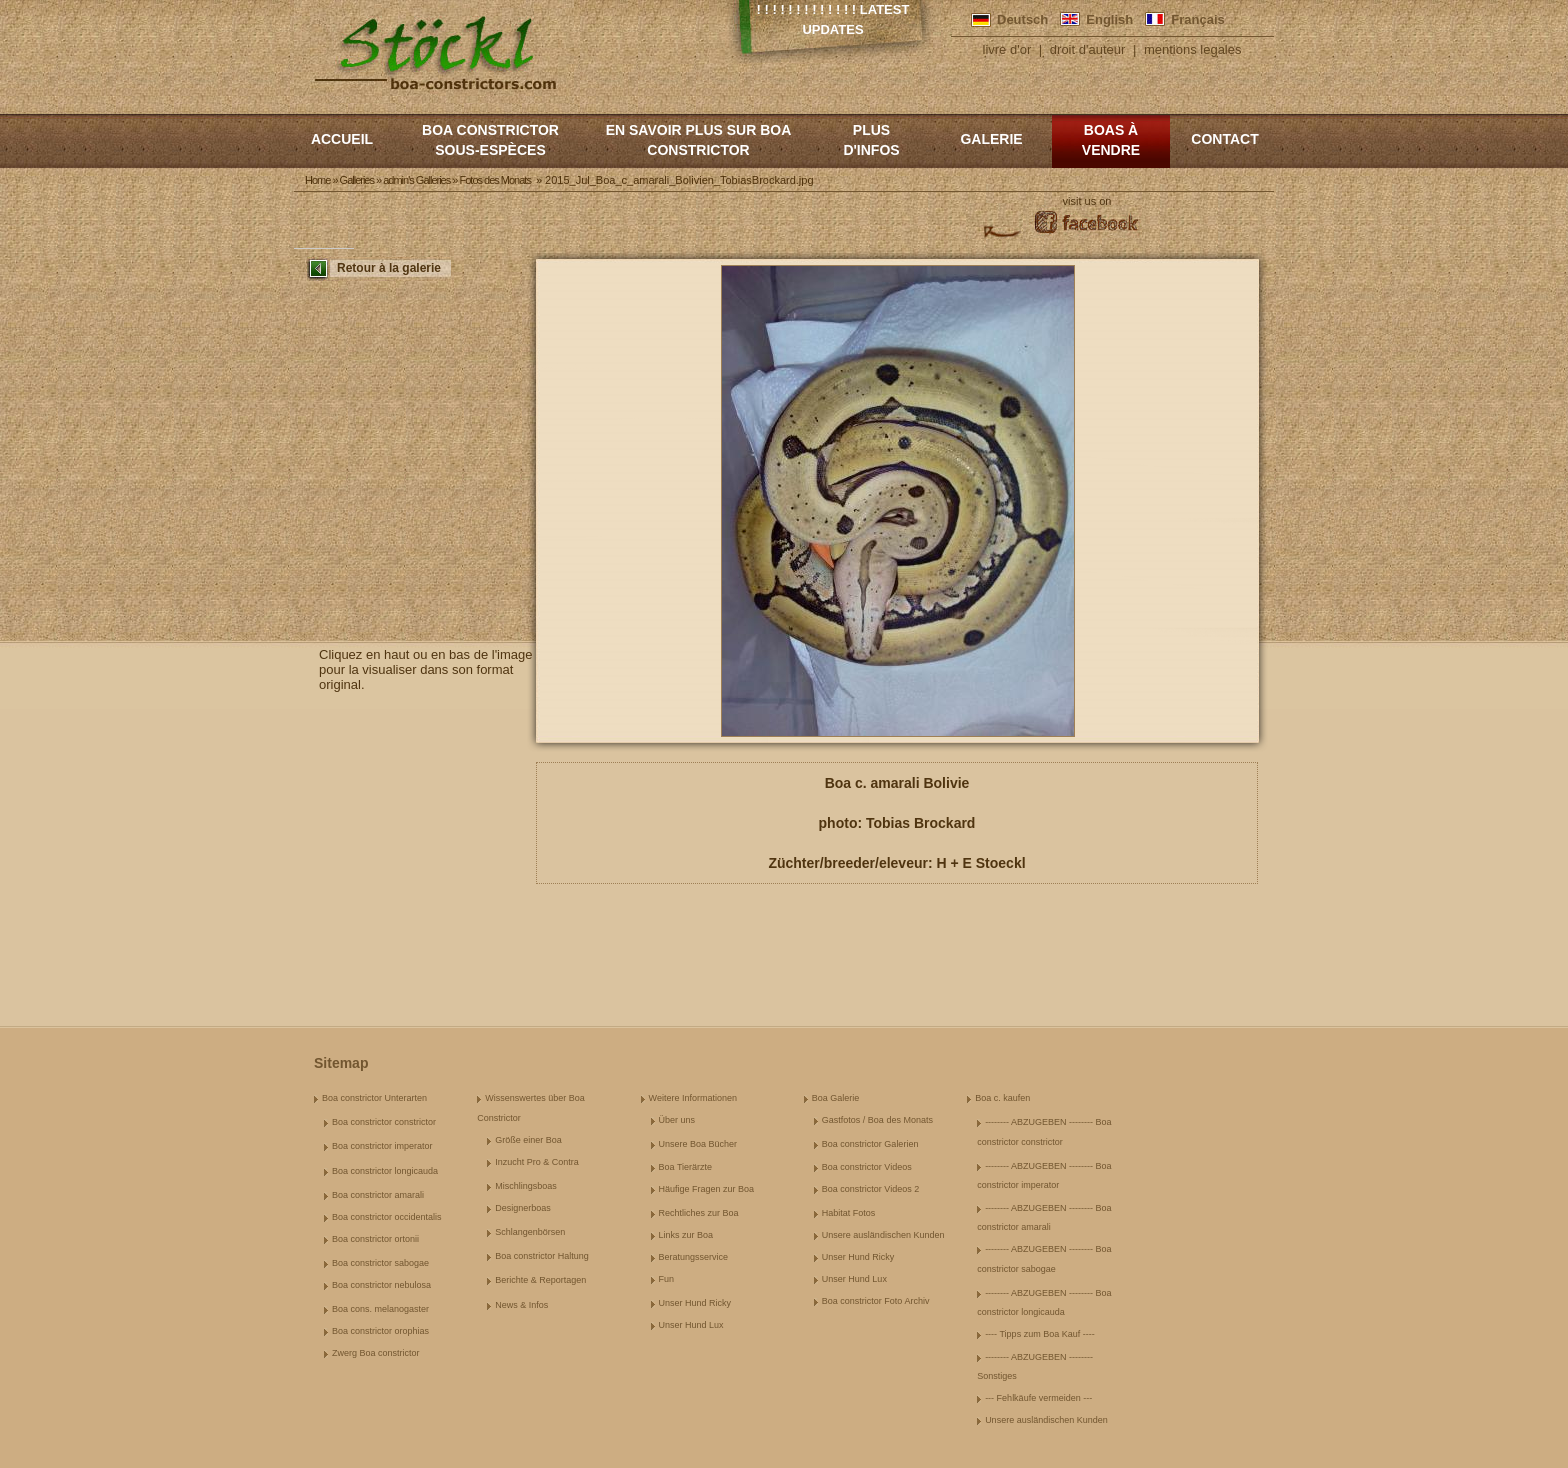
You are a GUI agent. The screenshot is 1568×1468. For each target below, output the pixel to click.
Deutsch (1022, 19)
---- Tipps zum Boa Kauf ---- (1040, 1334)
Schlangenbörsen (530, 1232)
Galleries (357, 180)
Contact (1224, 139)
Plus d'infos (871, 140)
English (1109, 19)
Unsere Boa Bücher (698, 1144)
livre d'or (1007, 49)
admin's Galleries (416, 180)
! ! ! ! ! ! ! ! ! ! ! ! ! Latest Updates (833, 19)
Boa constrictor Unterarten (374, 1098)
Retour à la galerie (389, 268)
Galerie (991, 139)
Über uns (677, 1120)
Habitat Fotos (849, 1213)
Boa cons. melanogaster (380, 1309)
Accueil (342, 139)
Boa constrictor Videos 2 (870, 1189)
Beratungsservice (694, 1257)
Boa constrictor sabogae (380, 1263)
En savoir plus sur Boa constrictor (699, 140)
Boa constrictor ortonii (375, 1239)
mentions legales (1193, 49)
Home (317, 180)
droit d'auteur (1087, 49)
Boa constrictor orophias (380, 1331)
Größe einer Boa (528, 1140)
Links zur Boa (686, 1235)
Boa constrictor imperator (382, 1146)
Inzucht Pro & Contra (537, 1162)
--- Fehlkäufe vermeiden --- (1038, 1398)
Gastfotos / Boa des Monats (877, 1120)
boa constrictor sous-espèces (490, 140)
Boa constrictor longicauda (385, 1171)
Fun (667, 1279)
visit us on (1087, 201)
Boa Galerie (836, 1098)
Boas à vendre (1111, 140)
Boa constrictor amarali (378, 1195)
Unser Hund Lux (691, 1325)
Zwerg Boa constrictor (376, 1353)
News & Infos (521, 1305)
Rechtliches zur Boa (699, 1213)
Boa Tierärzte (686, 1167)
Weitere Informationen (693, 1098)
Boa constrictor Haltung (542, 1256)
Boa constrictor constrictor (384, 1122)
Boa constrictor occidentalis (387, 1217)
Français (1197, 19)
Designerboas (523, 1208)
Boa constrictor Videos (867, 1167)
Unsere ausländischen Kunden (883, 1235)
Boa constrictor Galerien (870, 1144)
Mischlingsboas (526, 1186)
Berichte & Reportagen (540, 1280)
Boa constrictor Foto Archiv (876, 1301)
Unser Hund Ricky (695, 1303)
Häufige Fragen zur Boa (707, 1189)
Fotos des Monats (494, 180)
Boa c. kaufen (1002, 1098)
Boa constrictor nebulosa (381, 1285)
